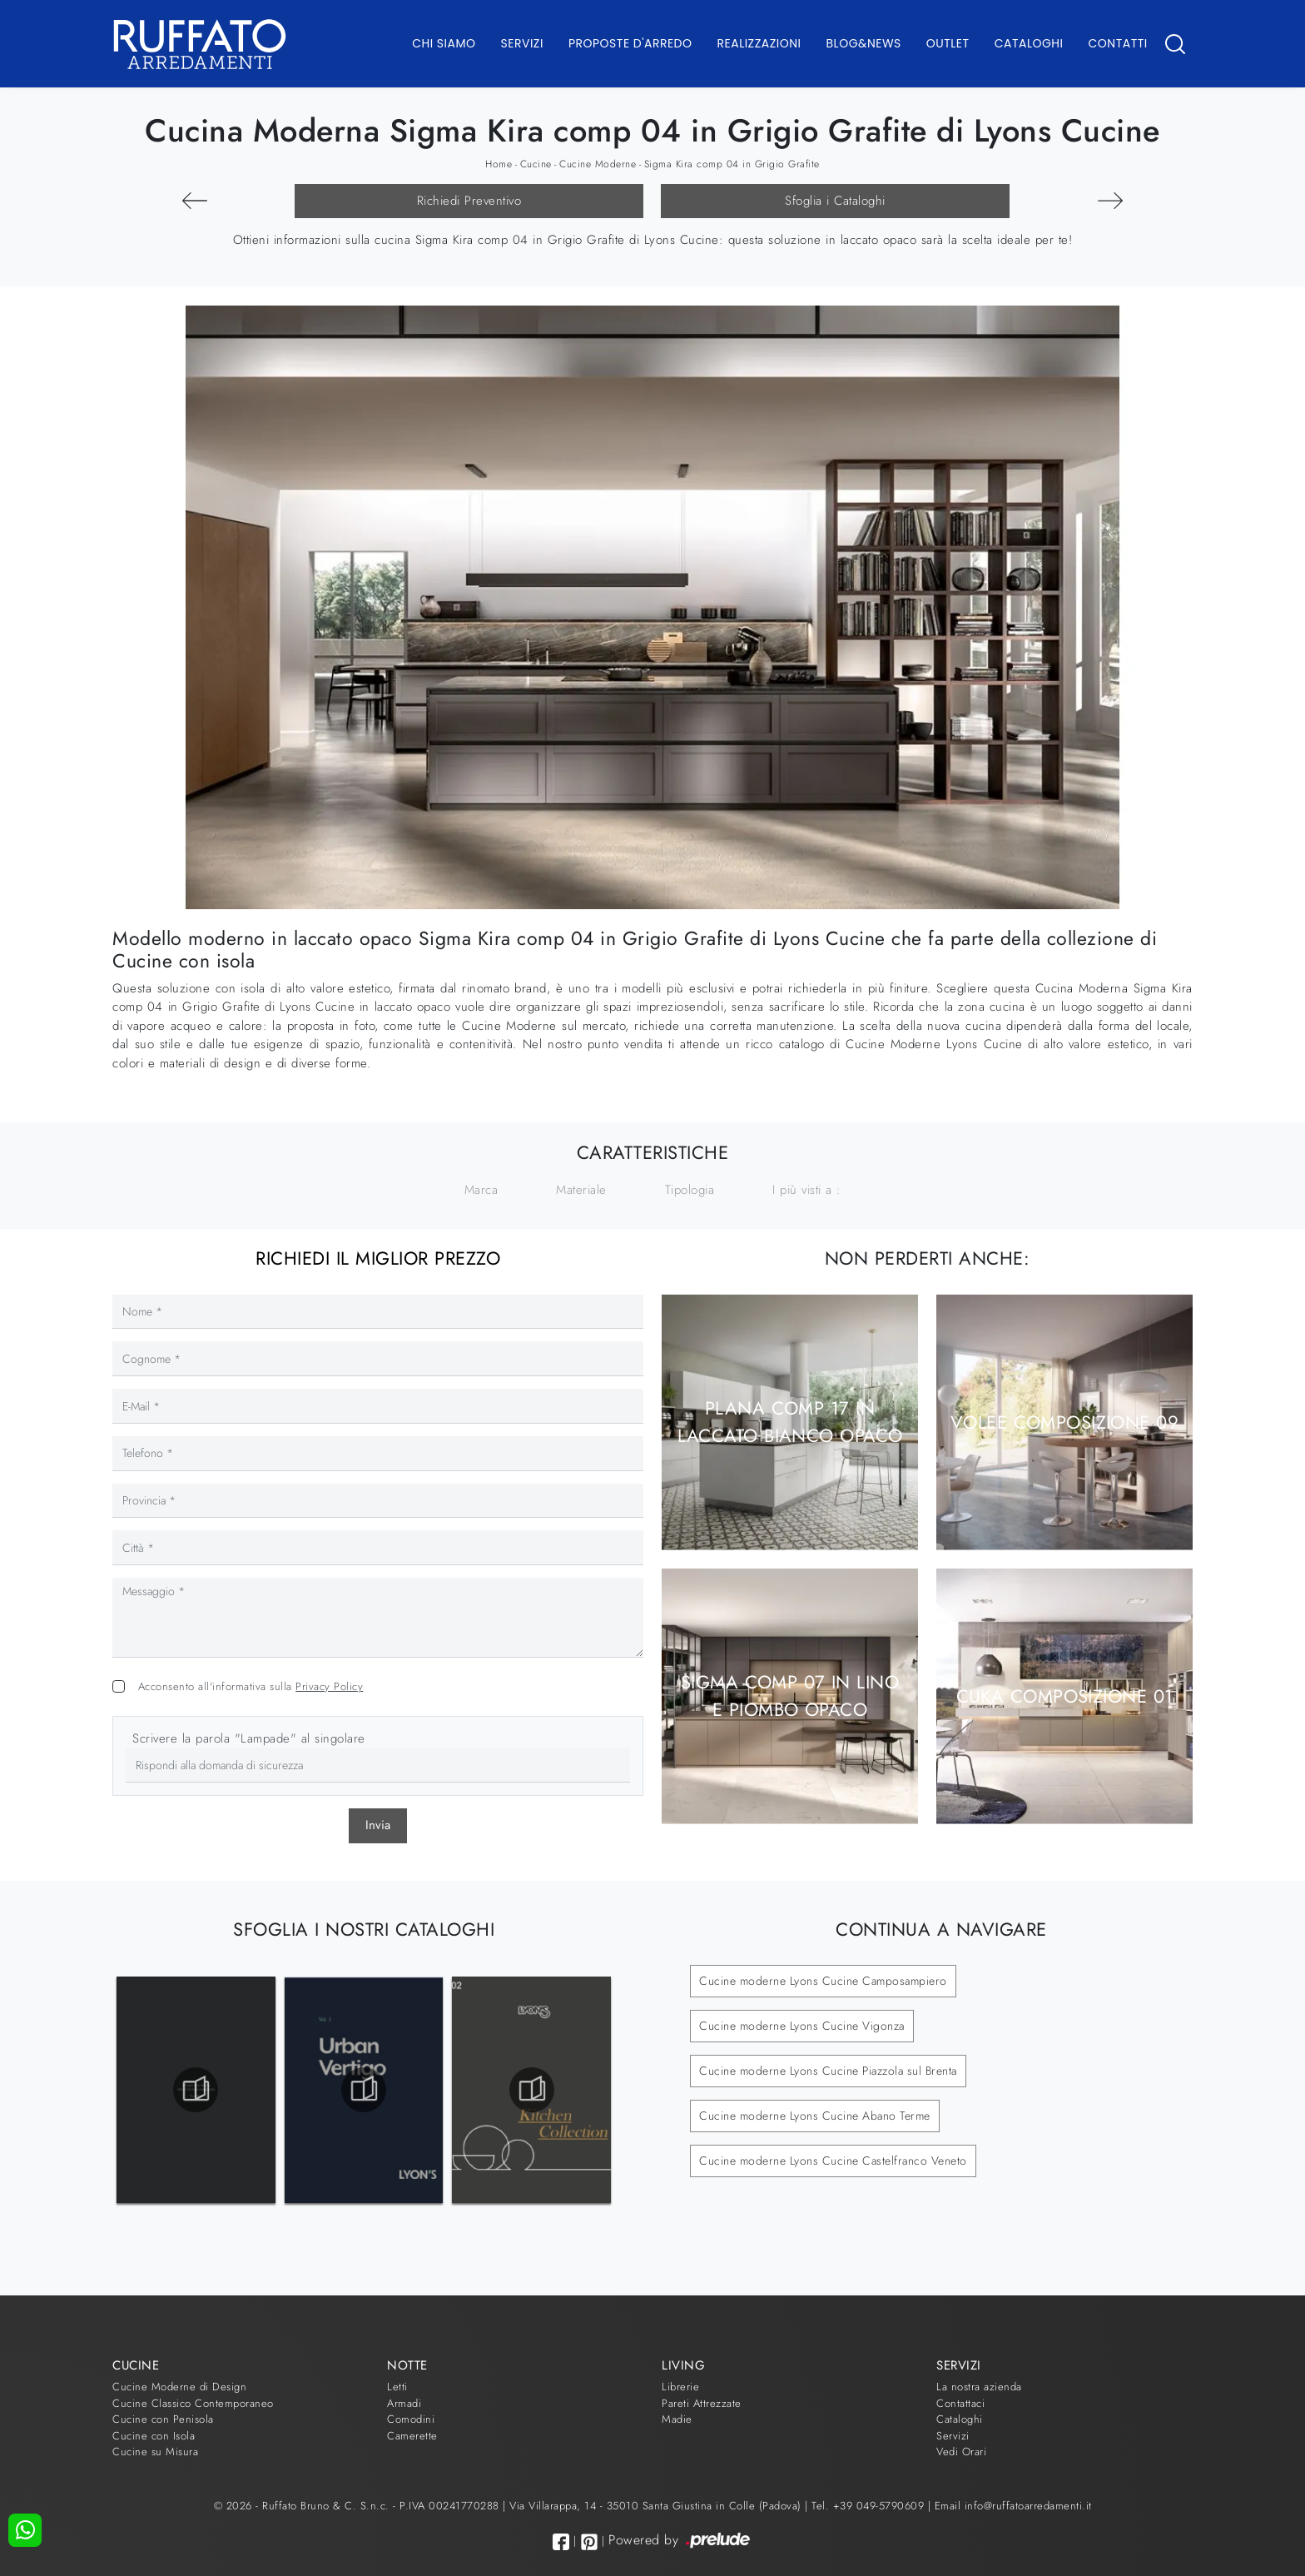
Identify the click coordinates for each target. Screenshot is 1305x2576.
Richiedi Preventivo (469, 200)
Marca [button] (481, 1190)
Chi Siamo (443, 43)
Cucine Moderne (597, 164)
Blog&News (863, 43)
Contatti (1117, 43)
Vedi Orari (961, 2451)
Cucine (536, 164)
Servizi (522, 43)
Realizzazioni (759, 43)
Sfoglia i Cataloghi (835, 200)
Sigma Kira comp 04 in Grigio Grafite (732, 164)
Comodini (410, 2419)
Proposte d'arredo (630, 43)
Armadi (404, 2403)
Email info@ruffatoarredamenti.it (1013, 2506)
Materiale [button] (581, 1190)
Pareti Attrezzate (702, 2403)
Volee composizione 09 (1064, 1422)
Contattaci (960, 2403)
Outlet (948, 43)
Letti (397, 2386)
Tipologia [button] (690, 1190)
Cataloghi (1029, 43)
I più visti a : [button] (806, 1190)
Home (498, 164)
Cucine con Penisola (163, 2419)
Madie (677, 2419)
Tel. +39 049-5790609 (869, 2506)
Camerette (412, 2436)
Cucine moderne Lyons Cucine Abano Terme (814, 2115)
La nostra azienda (979, 2386)
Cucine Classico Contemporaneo (193, 2403)
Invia (377, 1825)
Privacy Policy (329, 1686)
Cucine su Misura (155, 2451)
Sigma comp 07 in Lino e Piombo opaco (790, 1695)
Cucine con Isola (153, 2436)
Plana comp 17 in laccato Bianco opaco (790, 1422)
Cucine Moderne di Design (179, 2386)
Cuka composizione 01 (1065, 1696)
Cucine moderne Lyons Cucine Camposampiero (823, 1980)
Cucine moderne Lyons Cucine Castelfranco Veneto (833, 2160)
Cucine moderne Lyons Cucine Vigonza (802, 2025)
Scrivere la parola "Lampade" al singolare (248, 1738)
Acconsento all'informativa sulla (251, 1686)
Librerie (680, 2386)
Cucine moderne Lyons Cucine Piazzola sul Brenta (828, 2070)
